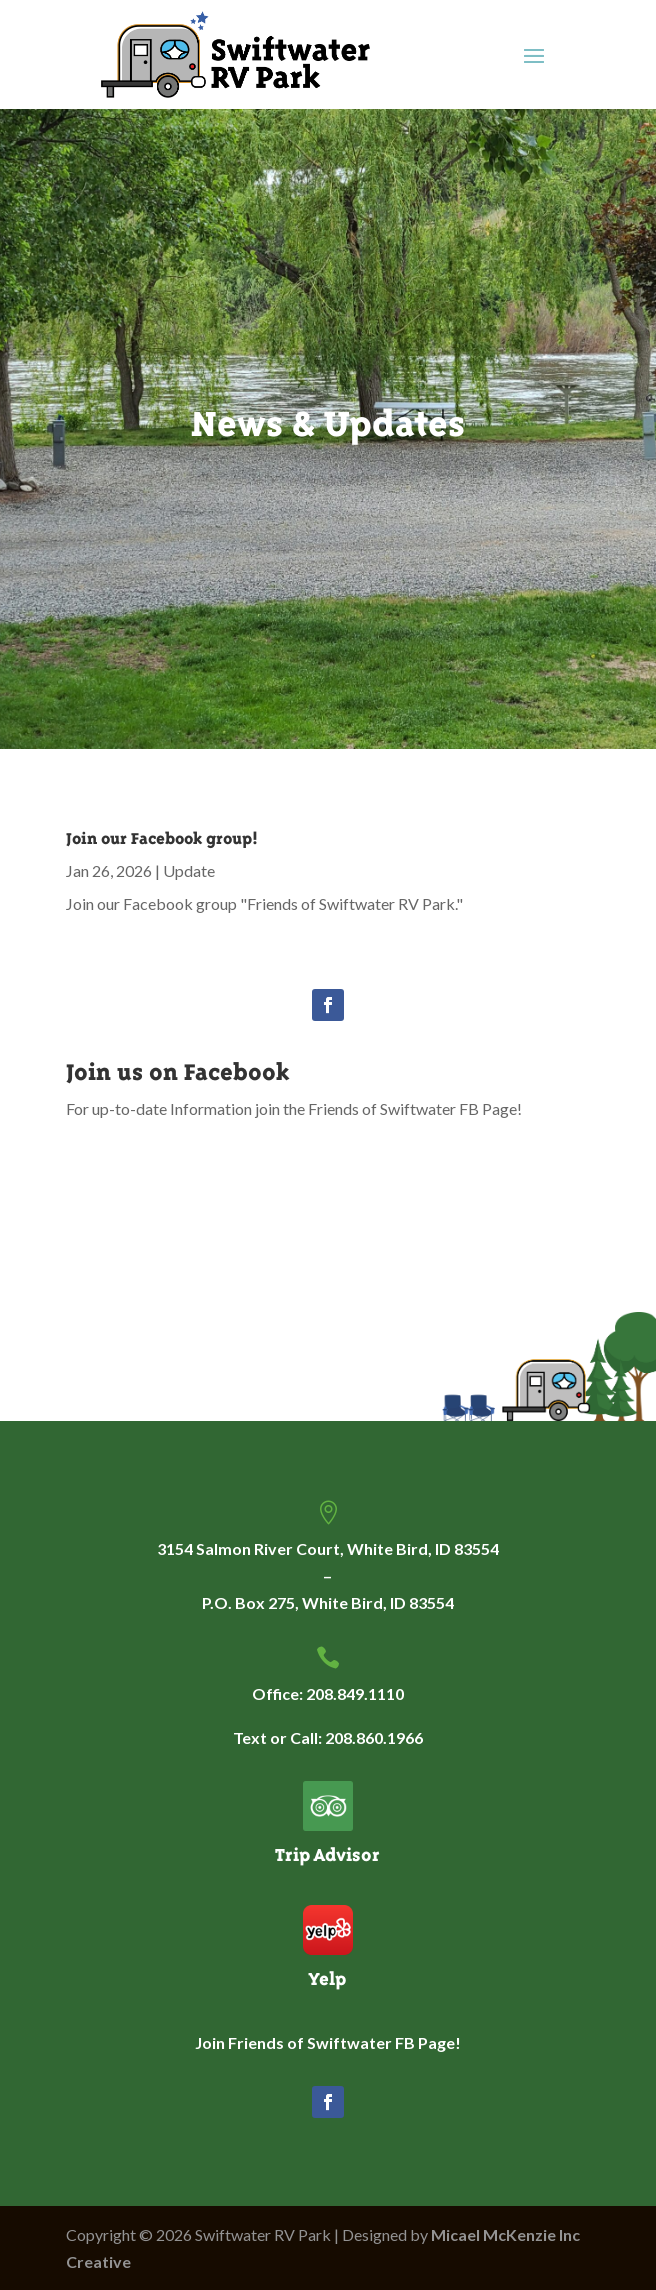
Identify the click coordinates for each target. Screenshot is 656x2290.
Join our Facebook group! (162, 838)
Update (189, 870)
